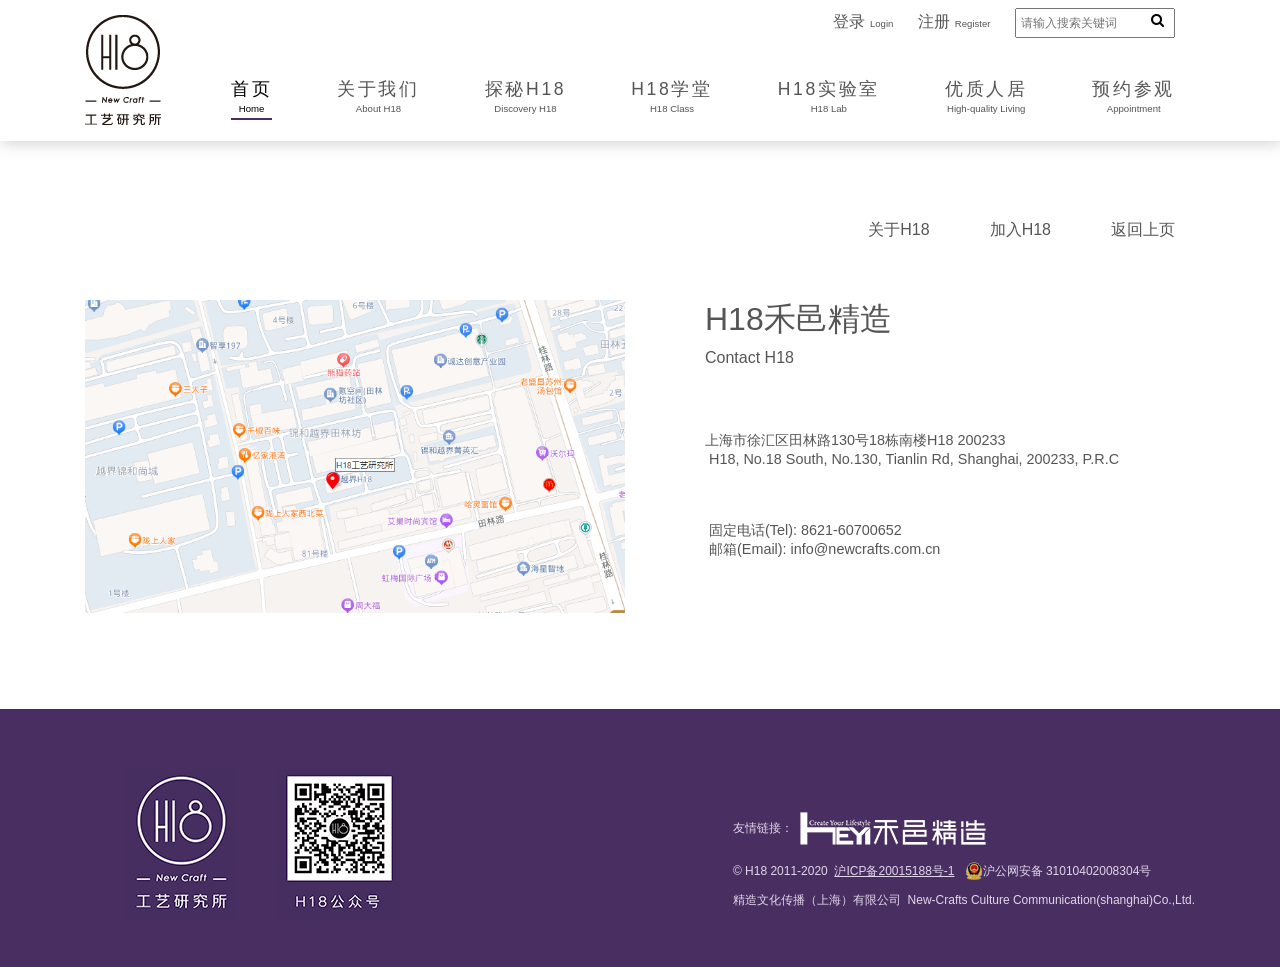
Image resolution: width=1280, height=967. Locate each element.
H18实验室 (829, 98)
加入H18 (1020, 229)
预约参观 (1133, 98)
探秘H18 (525, 98)
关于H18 (898, 229)
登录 (863, 21)
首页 (251, 98)
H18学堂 (671, 98)
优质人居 (986, 98)
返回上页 (1143, 229)
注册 (954, 21)
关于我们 (378, 98)
